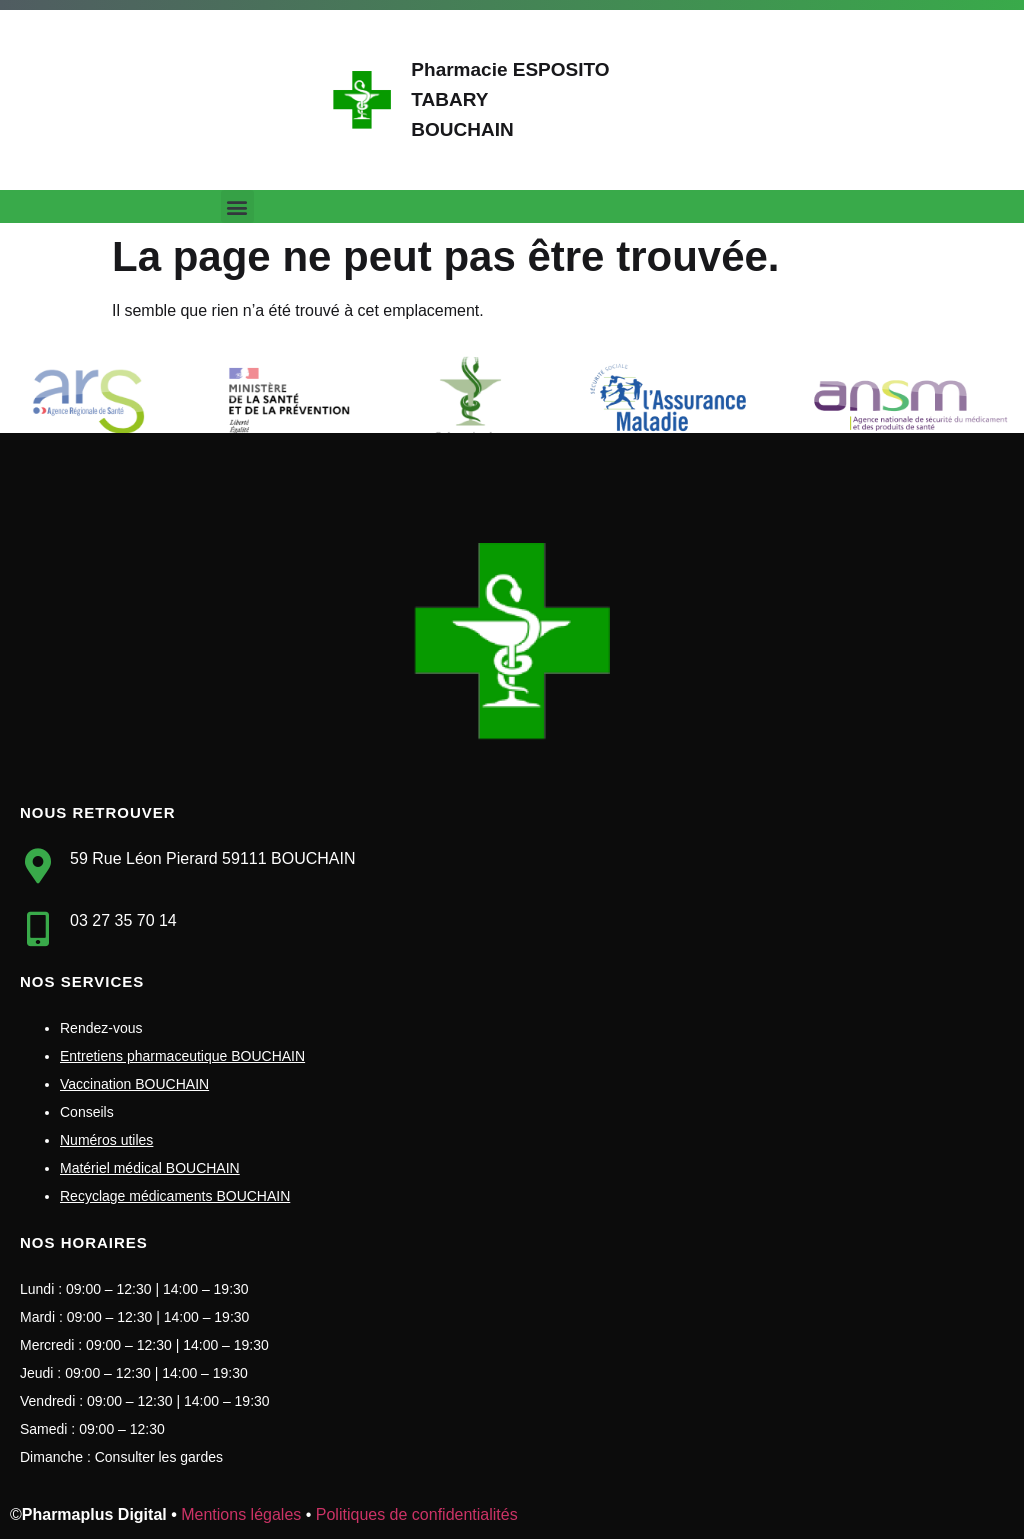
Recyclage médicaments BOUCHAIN (175, 1196)
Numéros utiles (106, 1140)
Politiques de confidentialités (417, 1514)
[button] (237, 206)
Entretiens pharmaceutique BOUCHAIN (182, 1056)
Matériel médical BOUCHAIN (150, 1168)
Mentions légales (241, 1514)
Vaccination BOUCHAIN (134, 1084)
